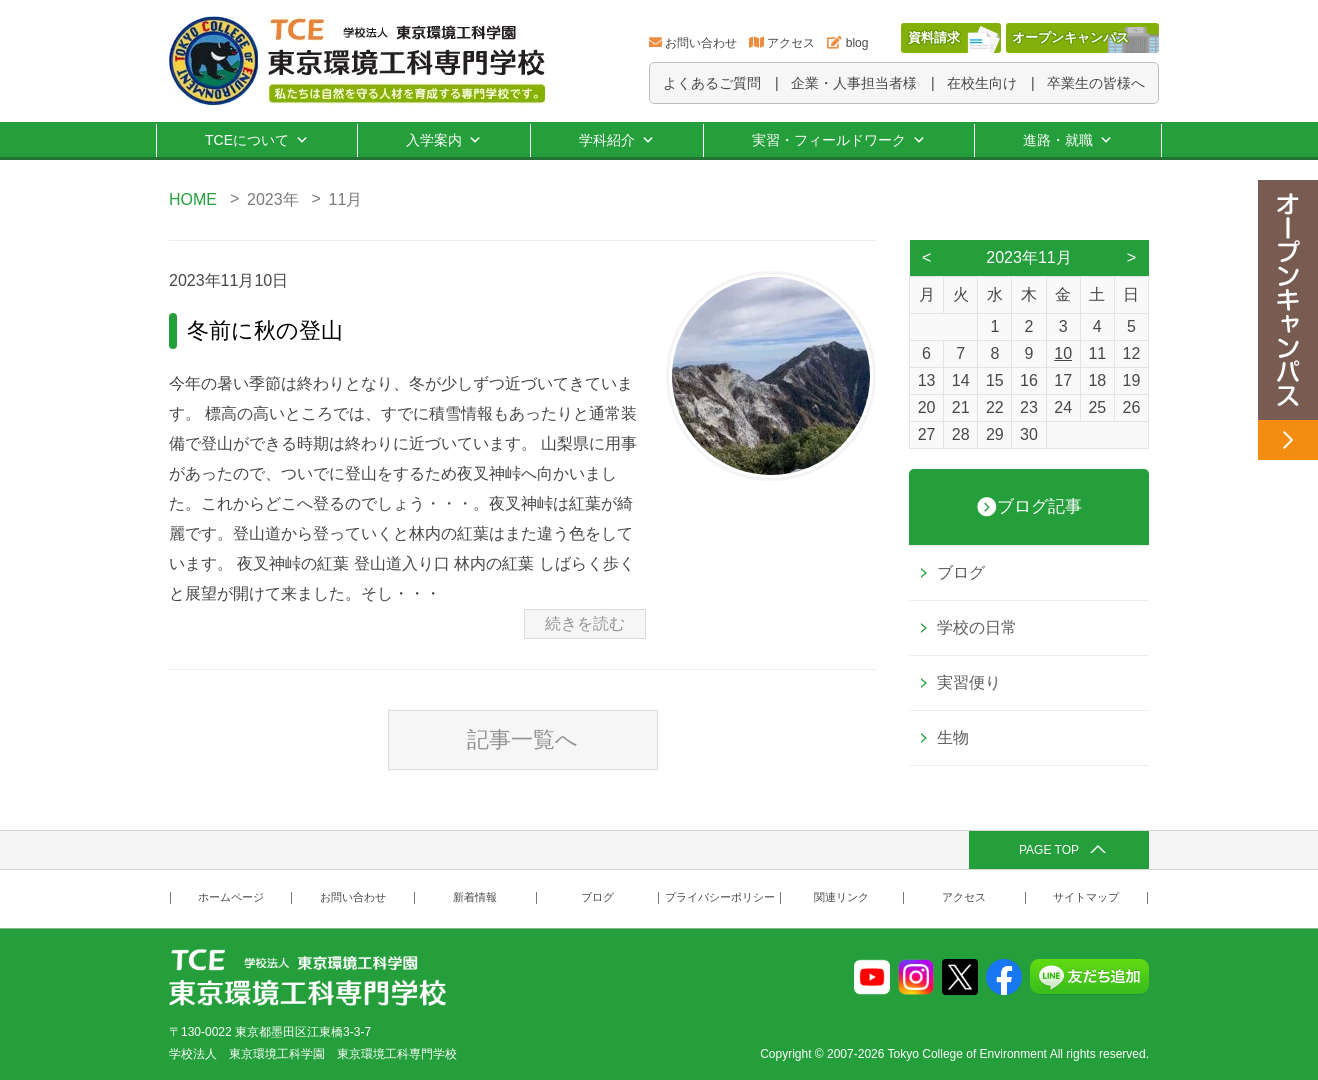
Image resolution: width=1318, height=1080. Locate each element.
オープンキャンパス (1070, 37)
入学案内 (444, 140)
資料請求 (934, 37)
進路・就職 (1068, 140)
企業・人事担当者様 (854, 83)
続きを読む (585, 623)
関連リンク (841, 897)
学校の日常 (977, 627)
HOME (193, 199)
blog (857, 43)
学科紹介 (617, 140)
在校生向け (982, 83)
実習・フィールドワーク (839, 140)
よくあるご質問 (712, 83)
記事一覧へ (522, 739)
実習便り (969, 682)
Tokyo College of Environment (967, 1054)
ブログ (961, 572)
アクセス (791, 43)
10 (1063, 353)
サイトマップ (1086, 897)
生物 (953, 737)
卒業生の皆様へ (1096, 83)
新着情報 (475, 897)
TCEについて (257, 140)
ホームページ (231, 897)
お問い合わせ (701, 43)
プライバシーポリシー (720, 897)
